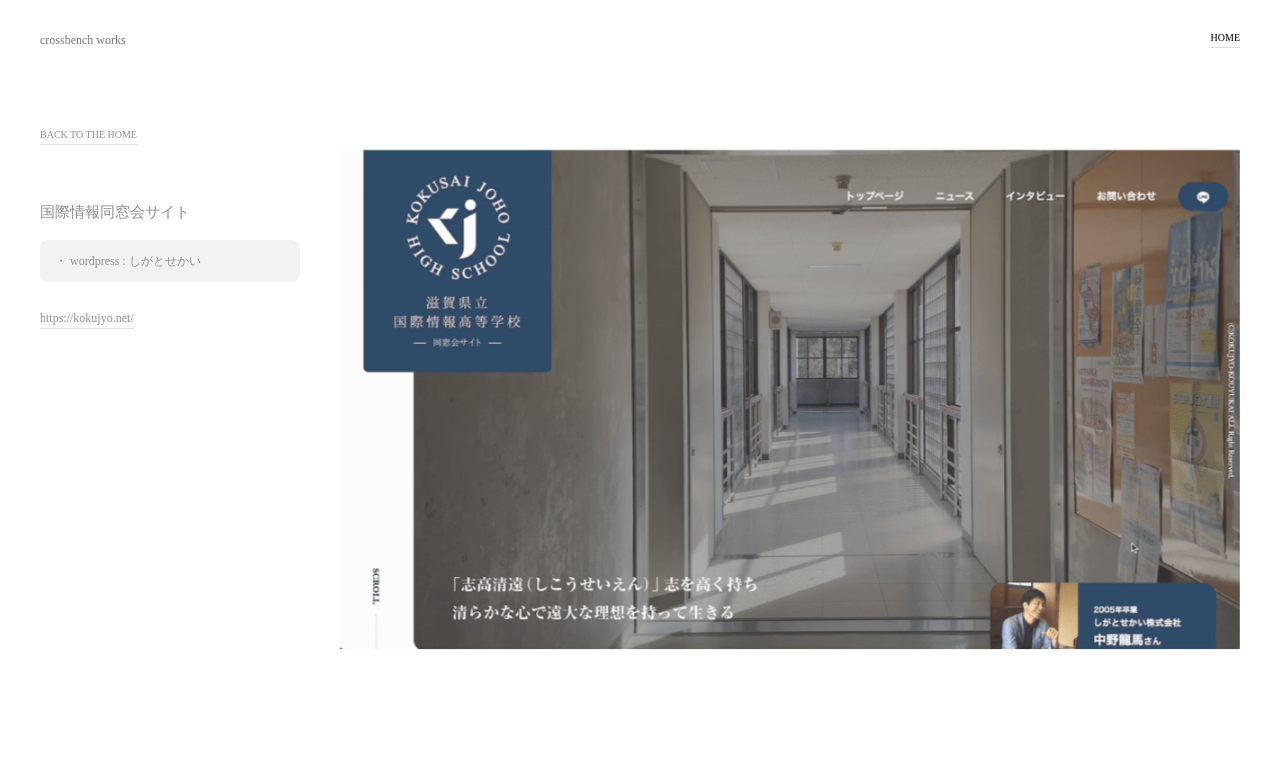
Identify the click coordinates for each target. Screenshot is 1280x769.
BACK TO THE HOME (88, 135)
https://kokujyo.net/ (87, 318)
